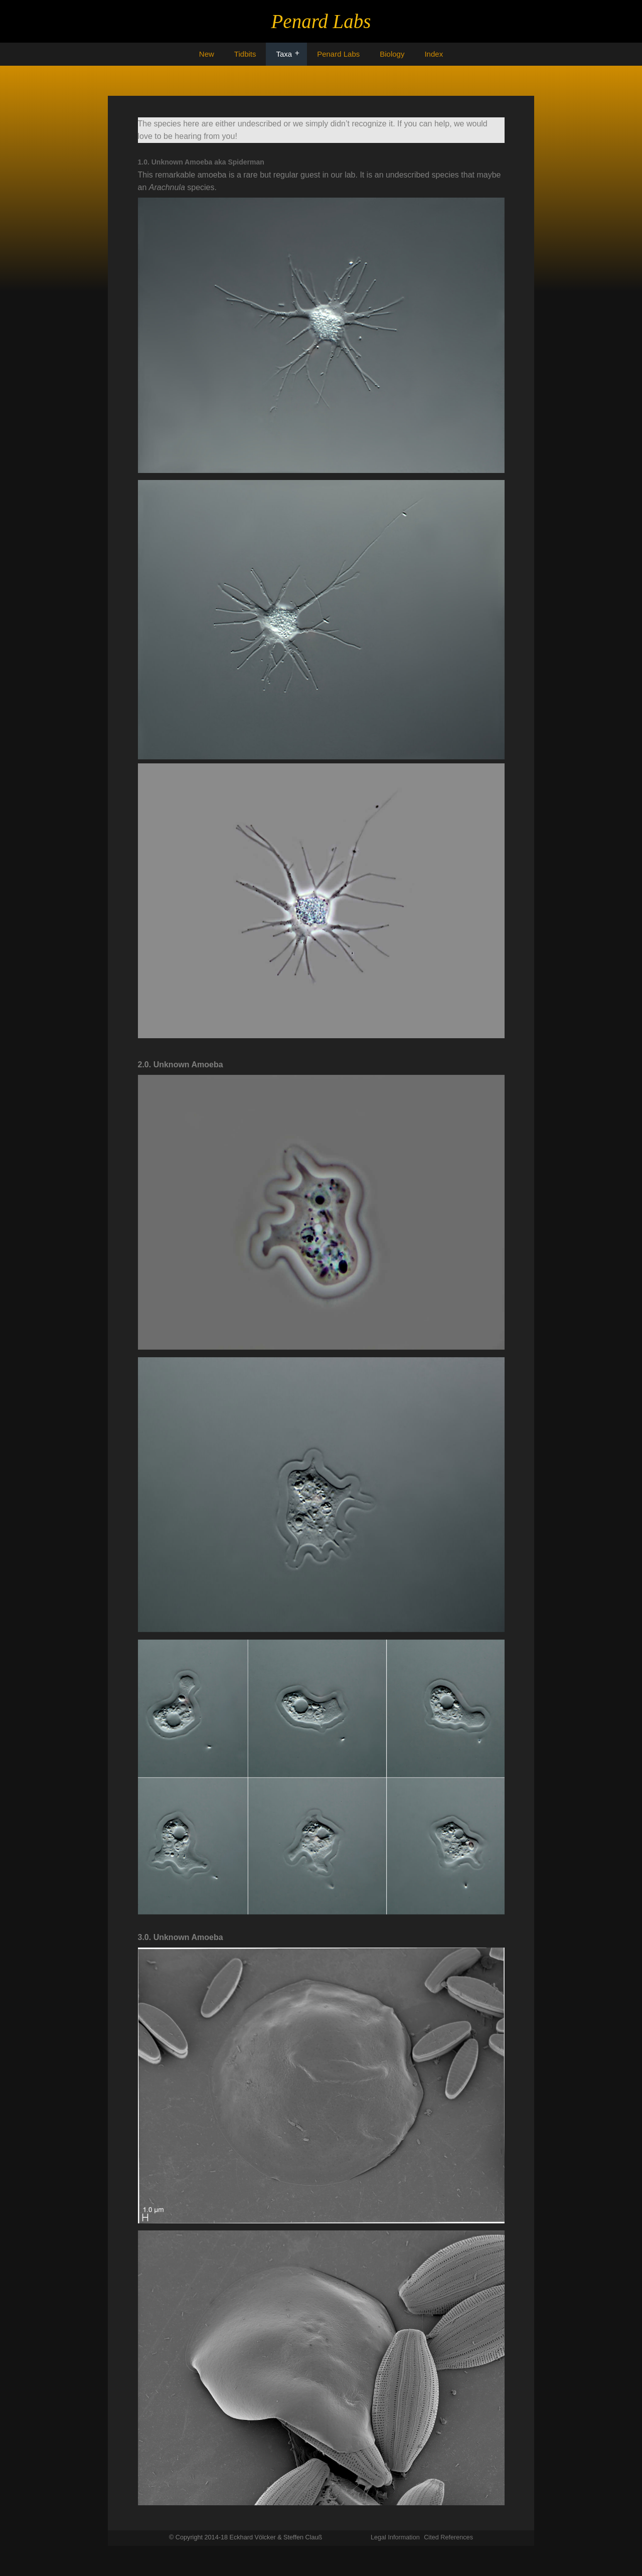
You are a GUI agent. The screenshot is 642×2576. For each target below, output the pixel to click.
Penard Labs (338, 54)
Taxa (284, 54)
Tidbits (245, 54)
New (206, 54)
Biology (392, 54)
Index (433, 54)
